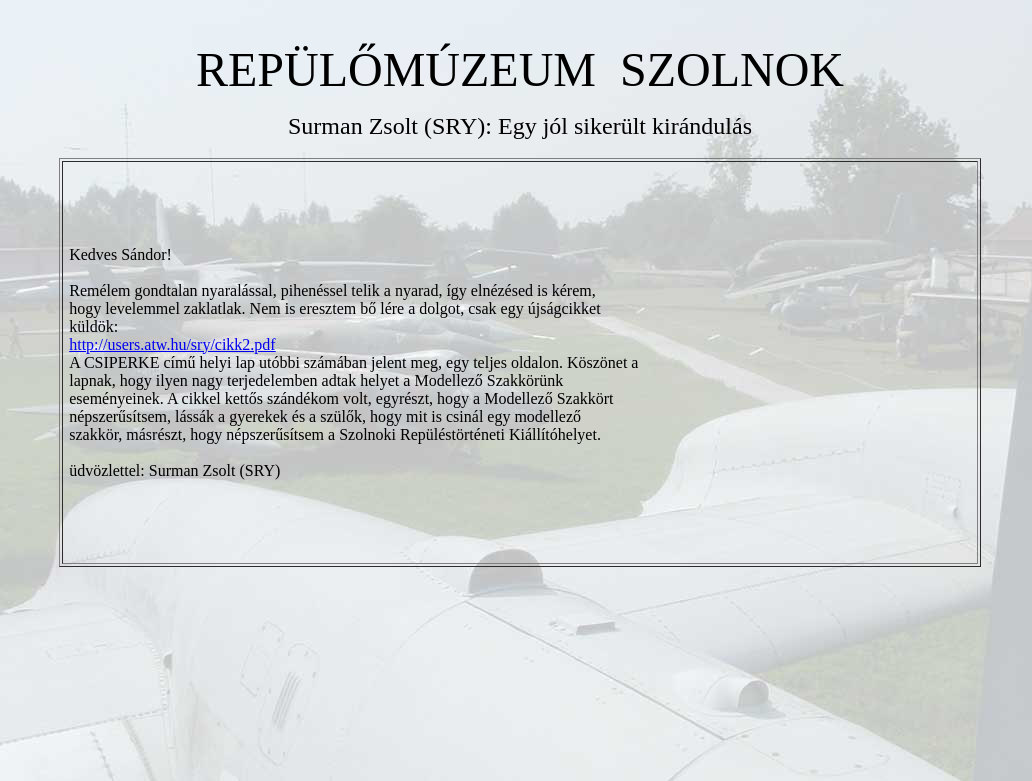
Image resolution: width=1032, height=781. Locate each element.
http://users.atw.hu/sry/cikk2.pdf (172, 344)
